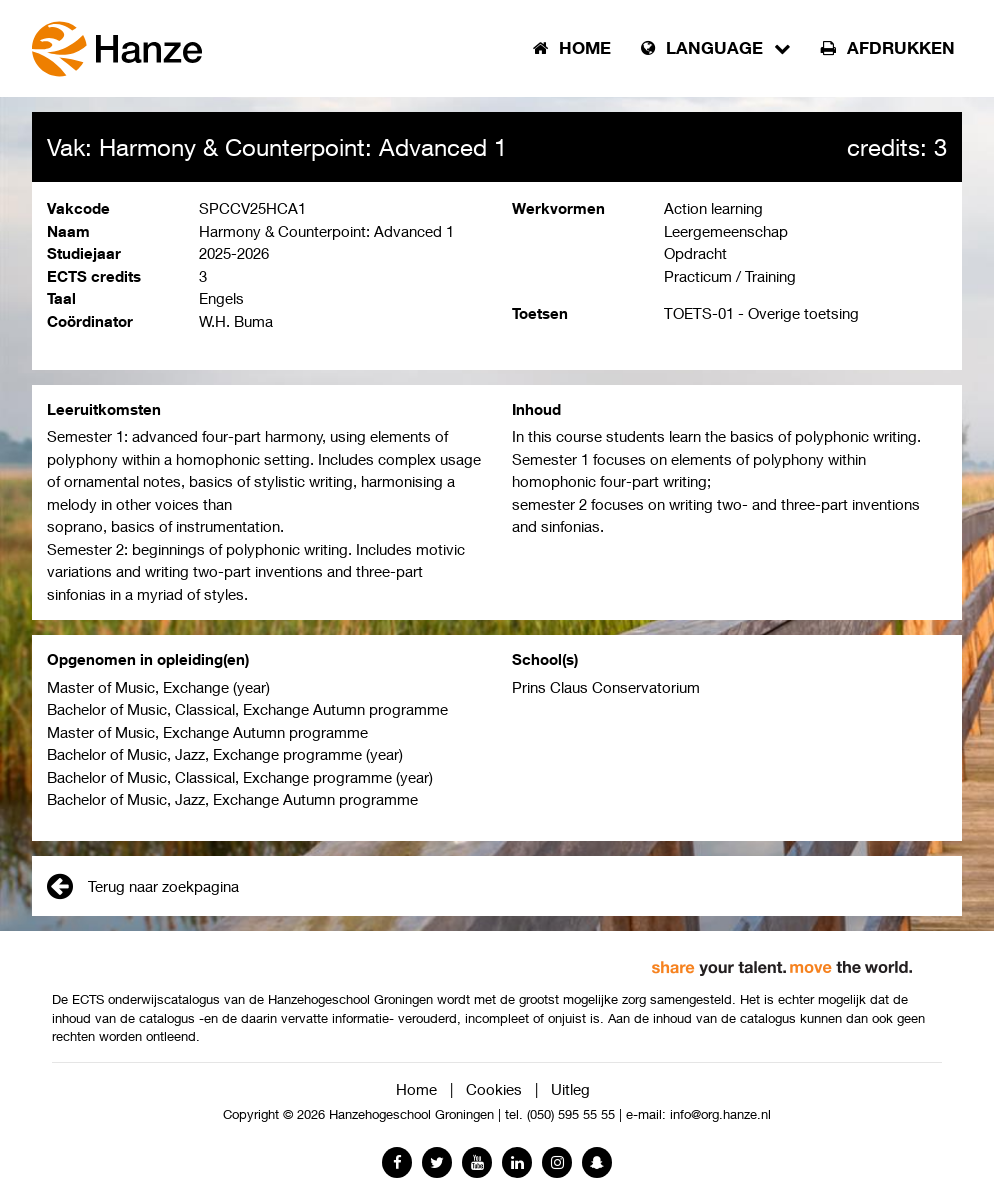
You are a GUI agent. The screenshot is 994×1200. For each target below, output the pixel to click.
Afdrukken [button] (888, 48)
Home (416, 1089)
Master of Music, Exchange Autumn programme (207, 732)
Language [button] (716, 48)
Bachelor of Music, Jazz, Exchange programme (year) (225, 754)
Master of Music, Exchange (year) (158, 687)
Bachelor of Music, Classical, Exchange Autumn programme (247, 709)
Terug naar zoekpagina (143, 886)
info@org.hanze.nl (720, 1114)
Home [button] (572, 48)
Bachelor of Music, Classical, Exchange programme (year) (240, 777)
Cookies (494, 1089)
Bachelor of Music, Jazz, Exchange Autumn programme (232, 799)
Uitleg (570, 1089)
